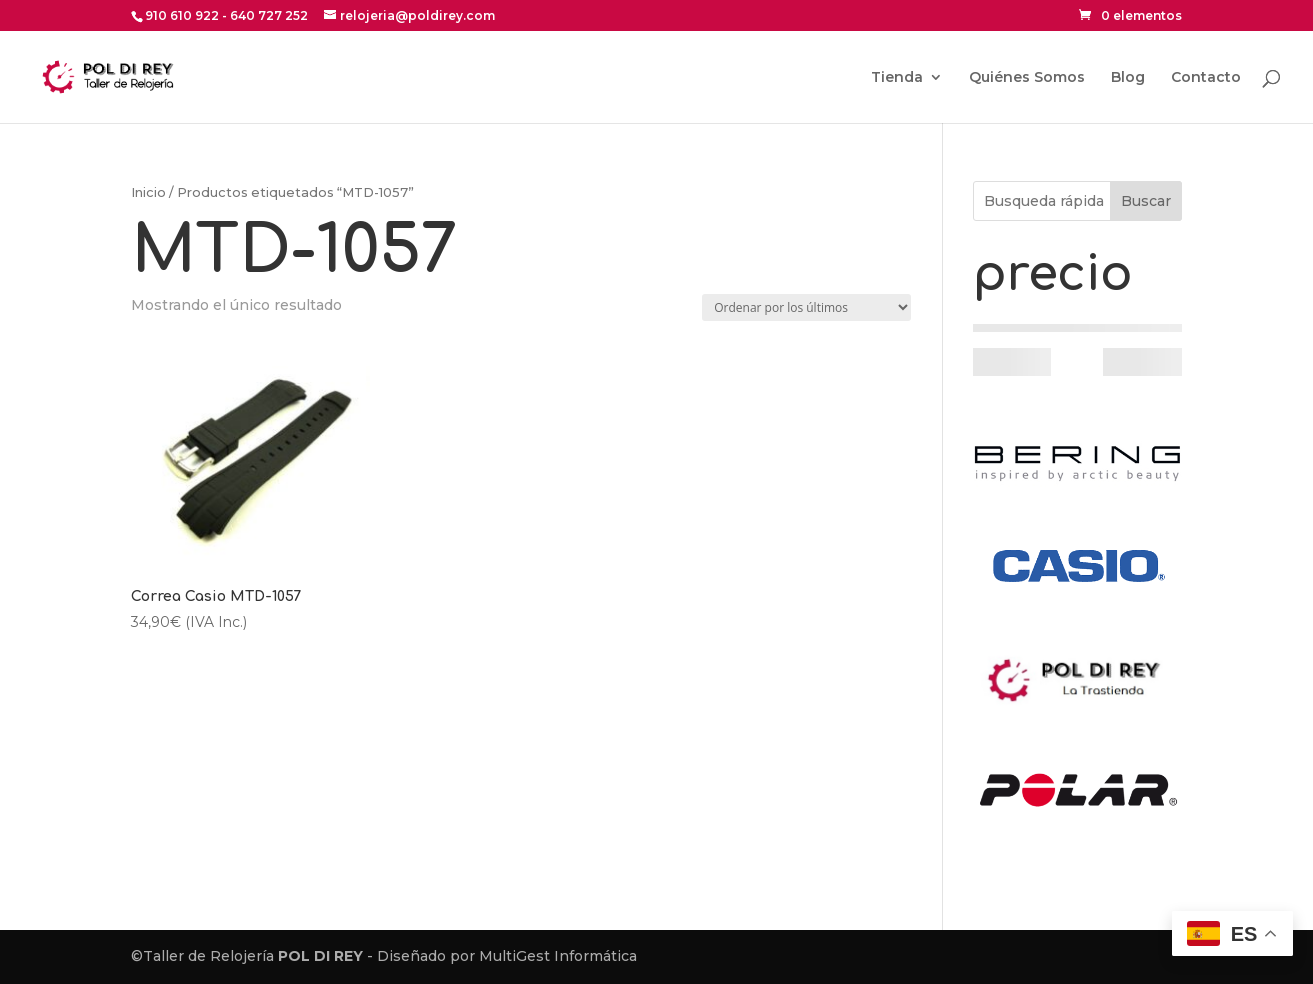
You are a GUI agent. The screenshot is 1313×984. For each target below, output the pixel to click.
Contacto (1206, 78)
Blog (1128, 78)
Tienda (897, 78)
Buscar (1146, 201)
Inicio (148, 192)
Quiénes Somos (1027, 78)
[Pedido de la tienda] (806, 307)
